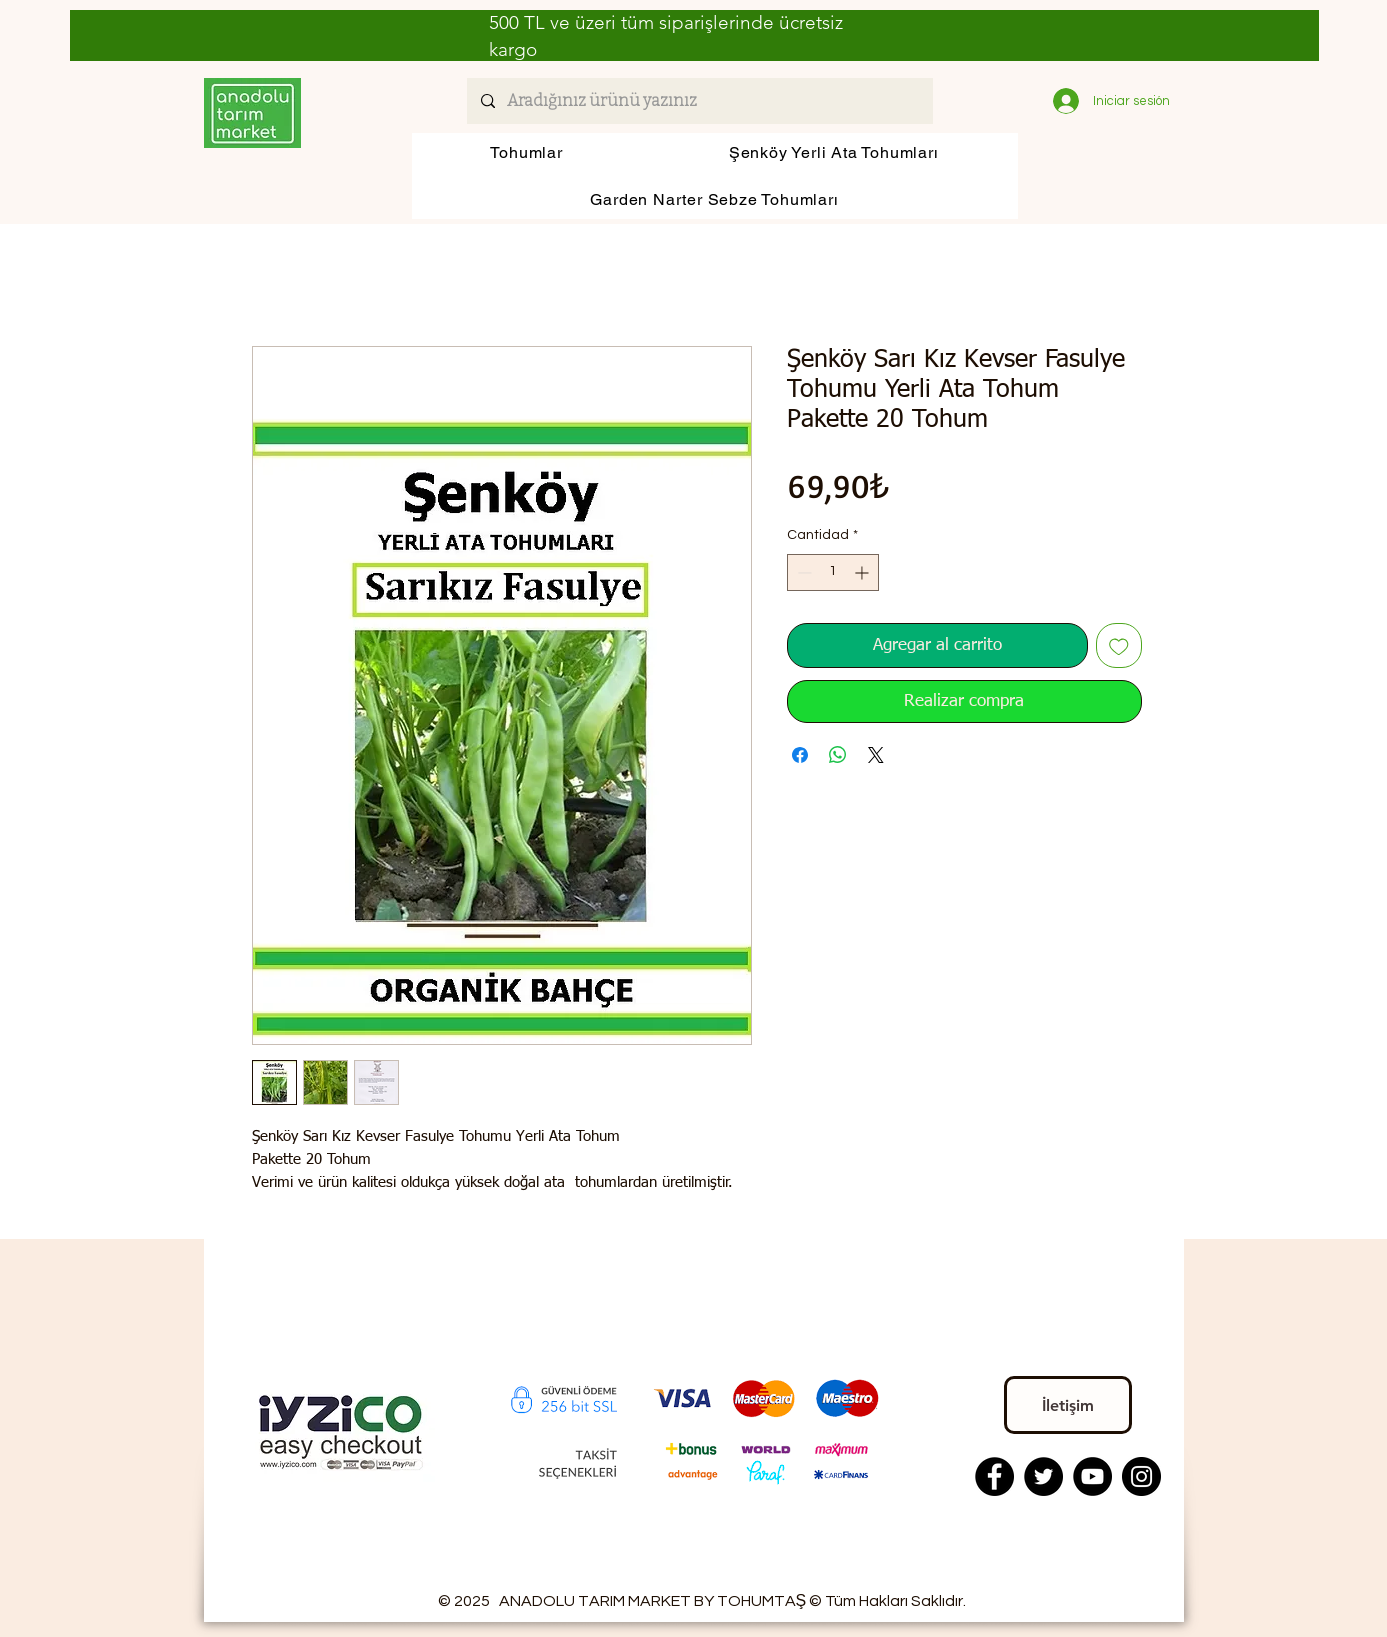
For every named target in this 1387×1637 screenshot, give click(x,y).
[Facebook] (994, 1476)
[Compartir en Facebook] (800, 755)
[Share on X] (876, 755)
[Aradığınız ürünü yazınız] (699, 101)
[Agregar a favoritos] (1119, 646)
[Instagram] (1141, 1476)
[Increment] (863, 572)
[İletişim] (1068, 1405)
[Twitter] (1043, 1476)
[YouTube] (1092, 1476)
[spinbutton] (833, 572)
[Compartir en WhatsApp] (838, 755)
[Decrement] (802, 572)
